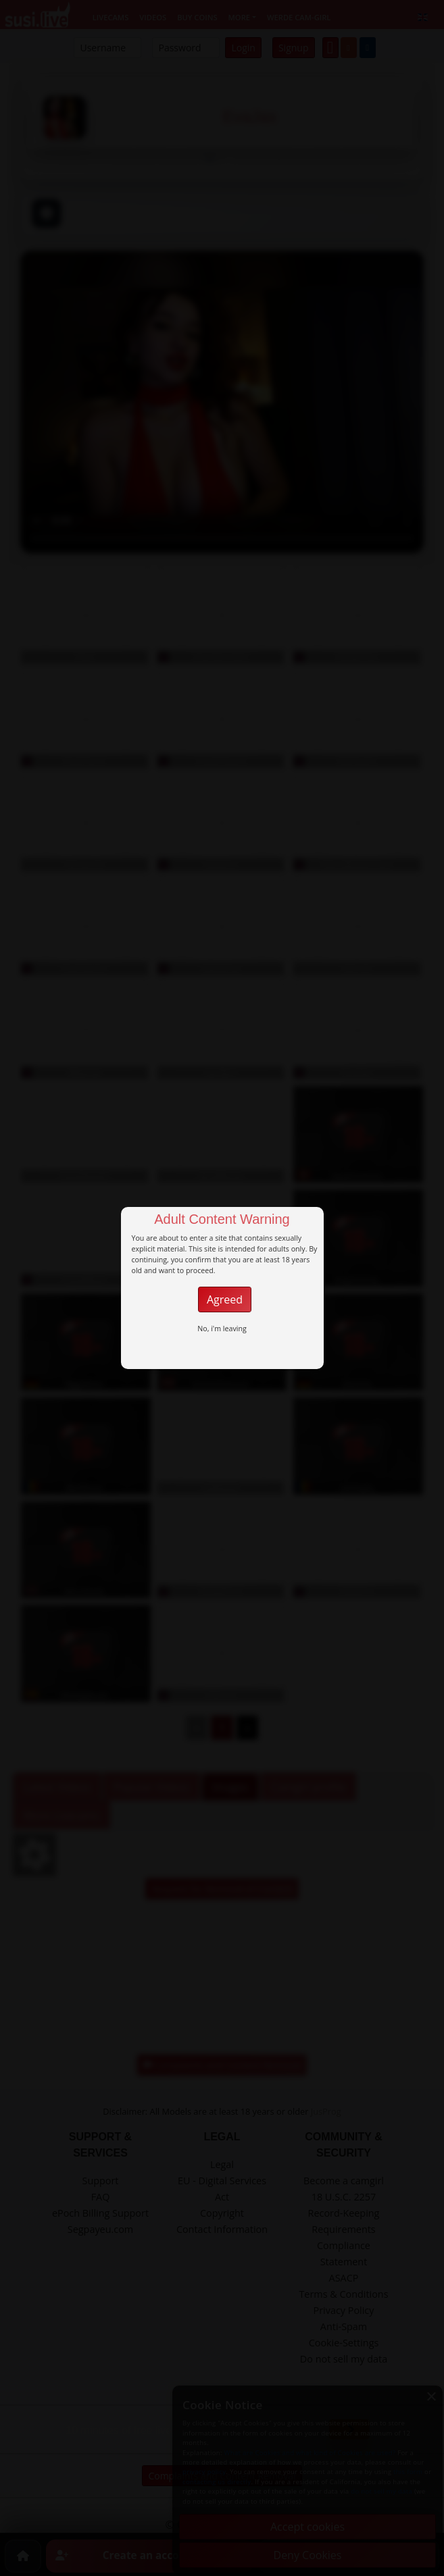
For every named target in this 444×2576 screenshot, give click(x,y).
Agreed (225, 1299)
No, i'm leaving (222, 1328)
